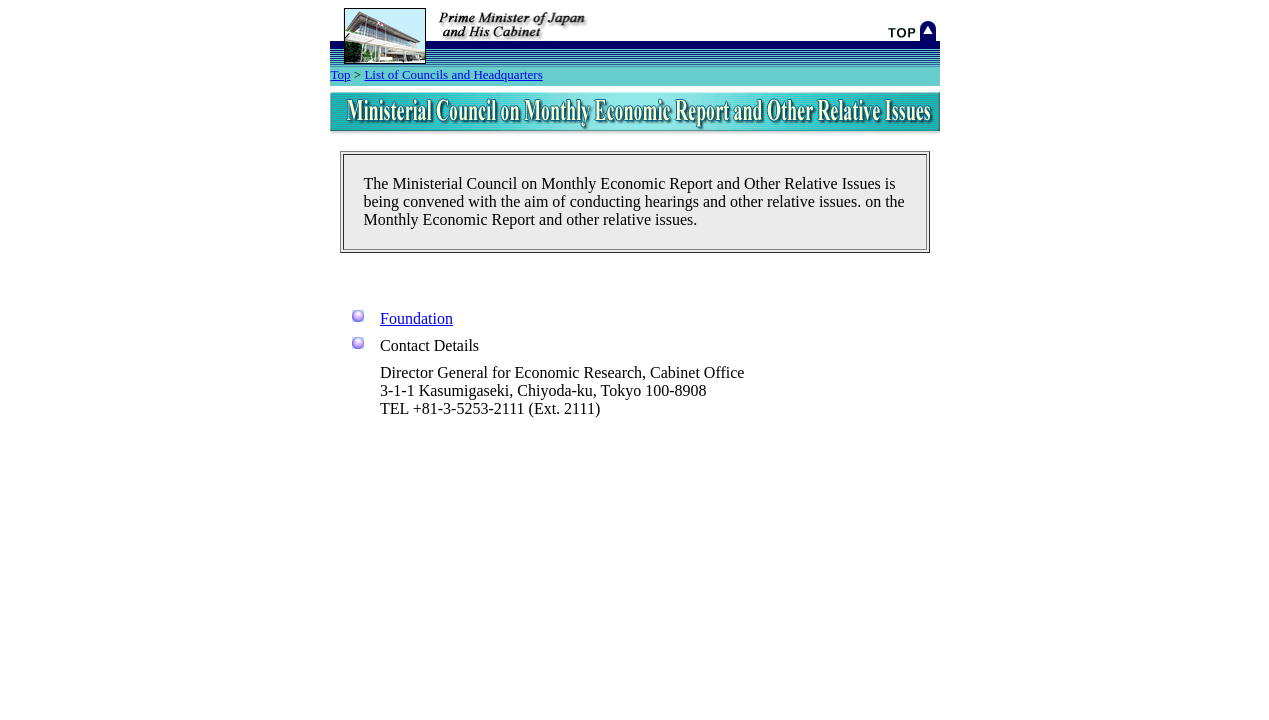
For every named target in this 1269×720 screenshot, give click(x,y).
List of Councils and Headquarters (453, 74)
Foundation (416, 318)
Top (341, 74)
